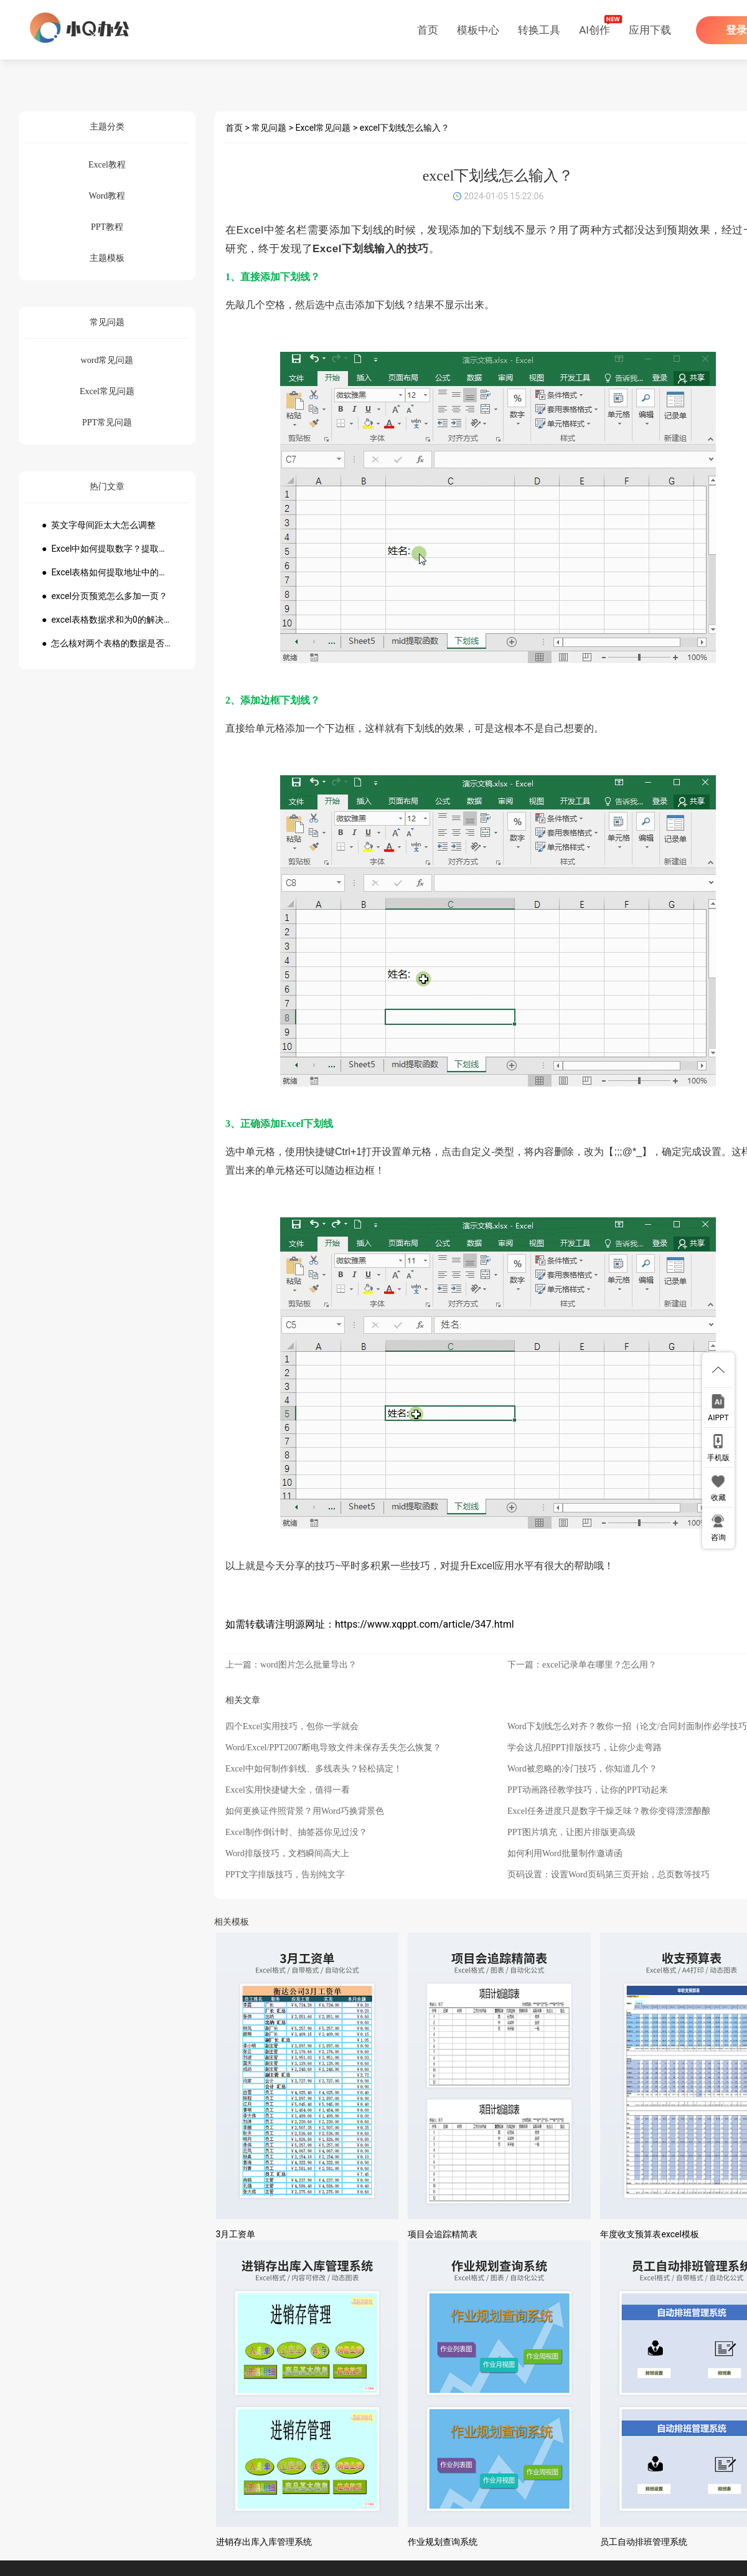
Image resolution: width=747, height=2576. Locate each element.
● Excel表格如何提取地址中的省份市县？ (107, 572)
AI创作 (594, 30)
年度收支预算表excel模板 (649, 2234)
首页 (427, 30)
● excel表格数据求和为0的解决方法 (107, 620)
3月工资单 (236, 2234)
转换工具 (539, 30)
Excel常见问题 (323, 128)
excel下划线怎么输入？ (404, 128)
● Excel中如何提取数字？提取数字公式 (107, 549)
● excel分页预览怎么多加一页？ (104, 596)
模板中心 (478, 30)
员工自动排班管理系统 (643, 2542)
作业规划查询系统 (442, 2542)
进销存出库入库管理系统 (264, 2542)
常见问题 (268, 128)
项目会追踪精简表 (442, 2234)
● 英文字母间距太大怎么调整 (99, 525)
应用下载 (650, 30)
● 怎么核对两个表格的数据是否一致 (107, 643)
